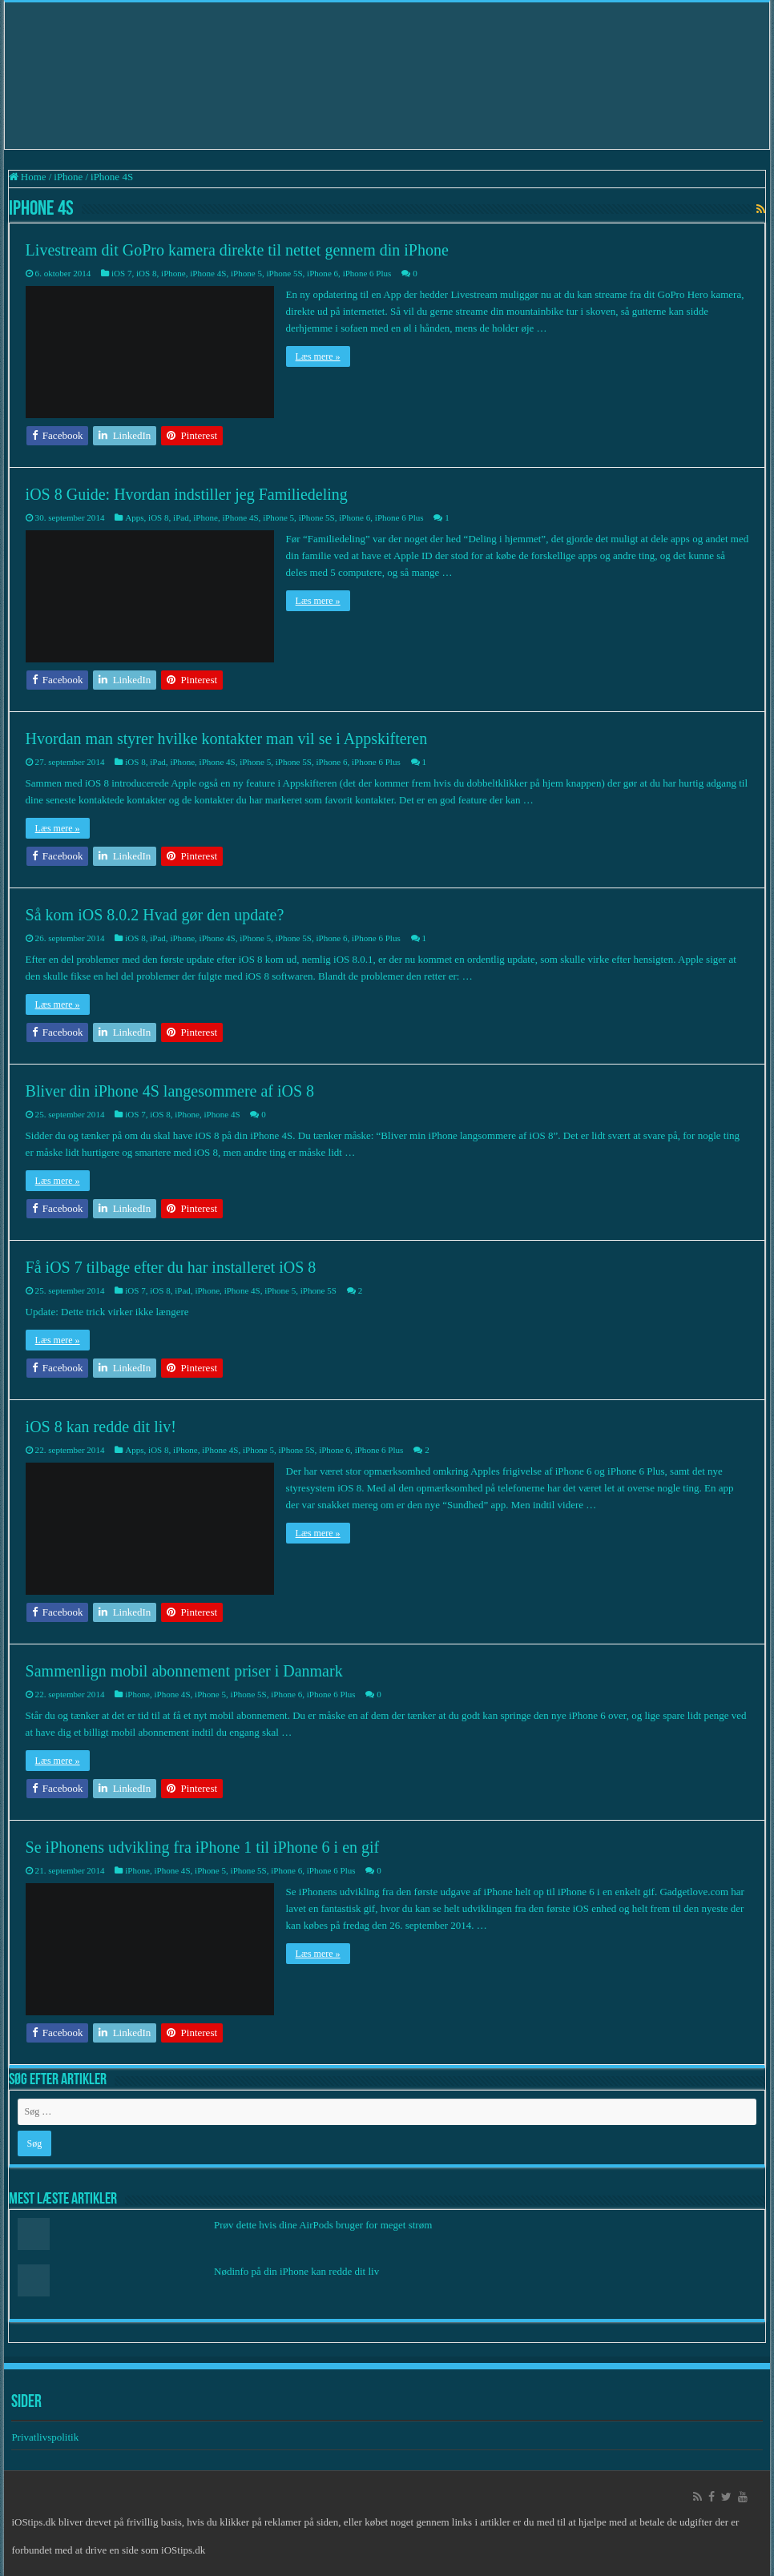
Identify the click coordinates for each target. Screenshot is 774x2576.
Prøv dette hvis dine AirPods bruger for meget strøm (323, 2225)
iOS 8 (146, 273)
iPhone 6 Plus (367, 273)
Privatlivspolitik (46, 2437)
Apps (134, 517)
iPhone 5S (284, 273)
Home (27, 177)
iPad (181, 517)
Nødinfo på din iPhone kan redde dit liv (296, 2271)
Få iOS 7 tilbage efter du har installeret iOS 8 (171, 1267)
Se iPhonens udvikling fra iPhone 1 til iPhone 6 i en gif (203, 1847)
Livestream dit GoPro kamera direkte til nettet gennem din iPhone (237, 250)
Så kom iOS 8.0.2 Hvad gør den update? (155, 915)
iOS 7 (121, 273)
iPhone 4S (208, 273)
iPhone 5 (246, 273)
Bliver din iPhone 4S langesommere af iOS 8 (170, 1091)
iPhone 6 (322, 273)
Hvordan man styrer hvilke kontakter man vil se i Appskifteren (227, 738)
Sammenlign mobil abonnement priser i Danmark (184, 1671)
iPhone (68, 177)
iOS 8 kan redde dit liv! (101, 1426)
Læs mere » (318, 356)
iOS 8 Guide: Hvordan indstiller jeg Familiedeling (187, 494)
